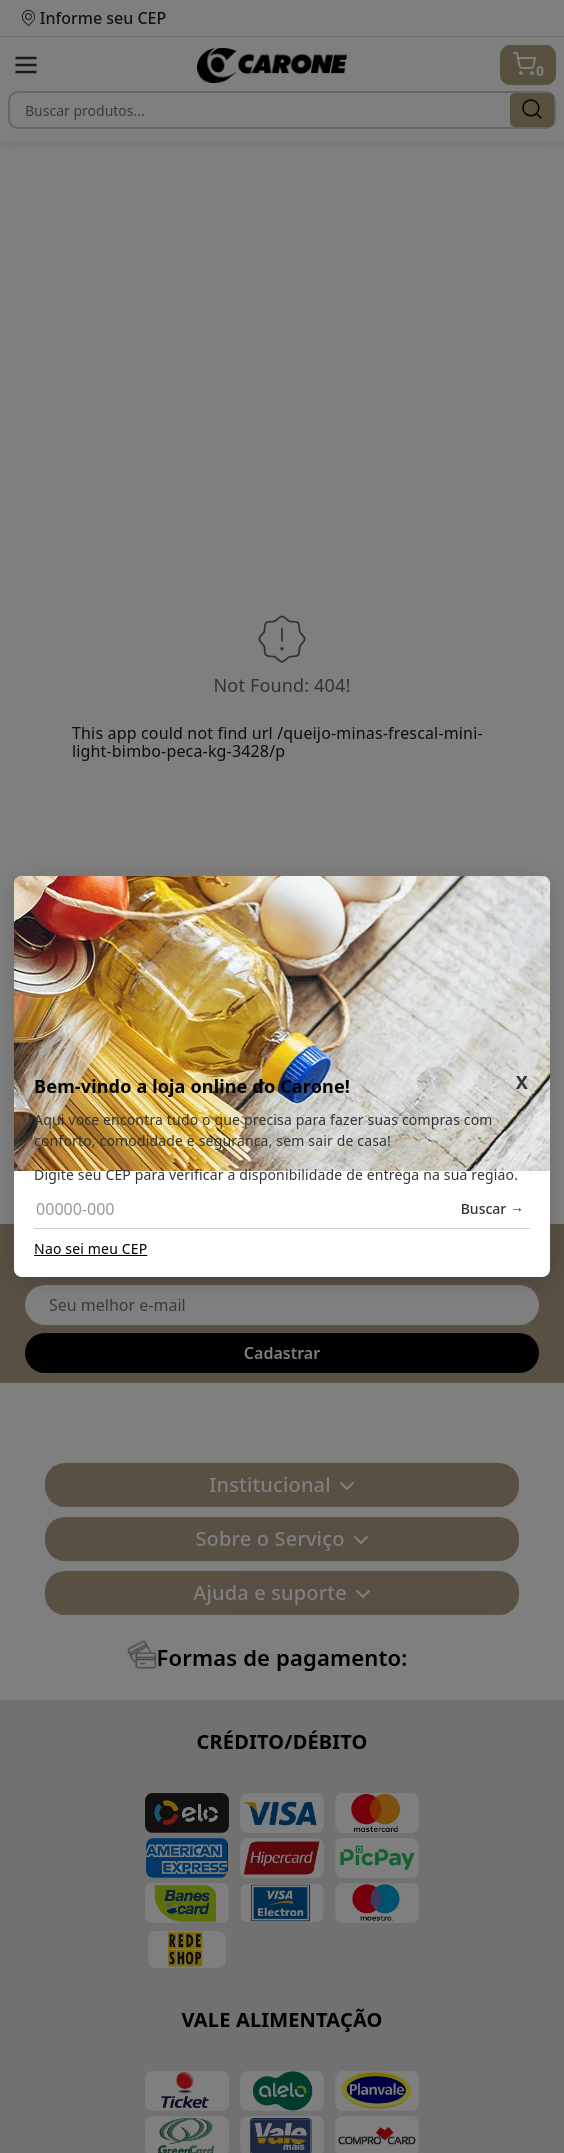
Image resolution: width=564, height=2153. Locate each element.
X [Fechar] (522, 1082)
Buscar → (492, 1209)
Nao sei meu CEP (90, 1249)
